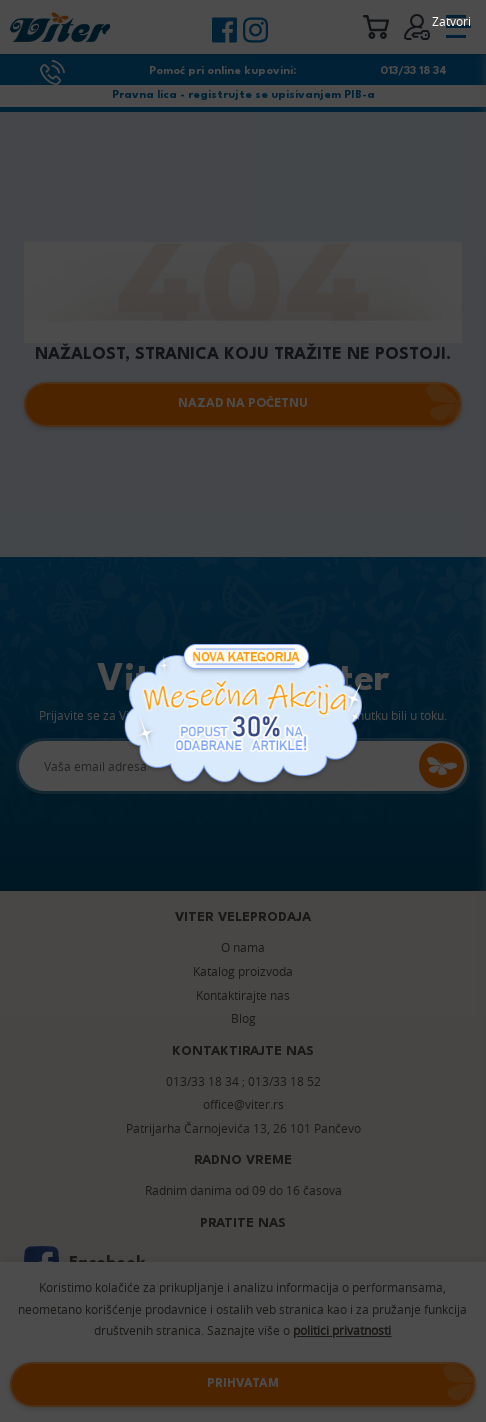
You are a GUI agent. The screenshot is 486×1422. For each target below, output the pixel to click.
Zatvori (451, 21)
